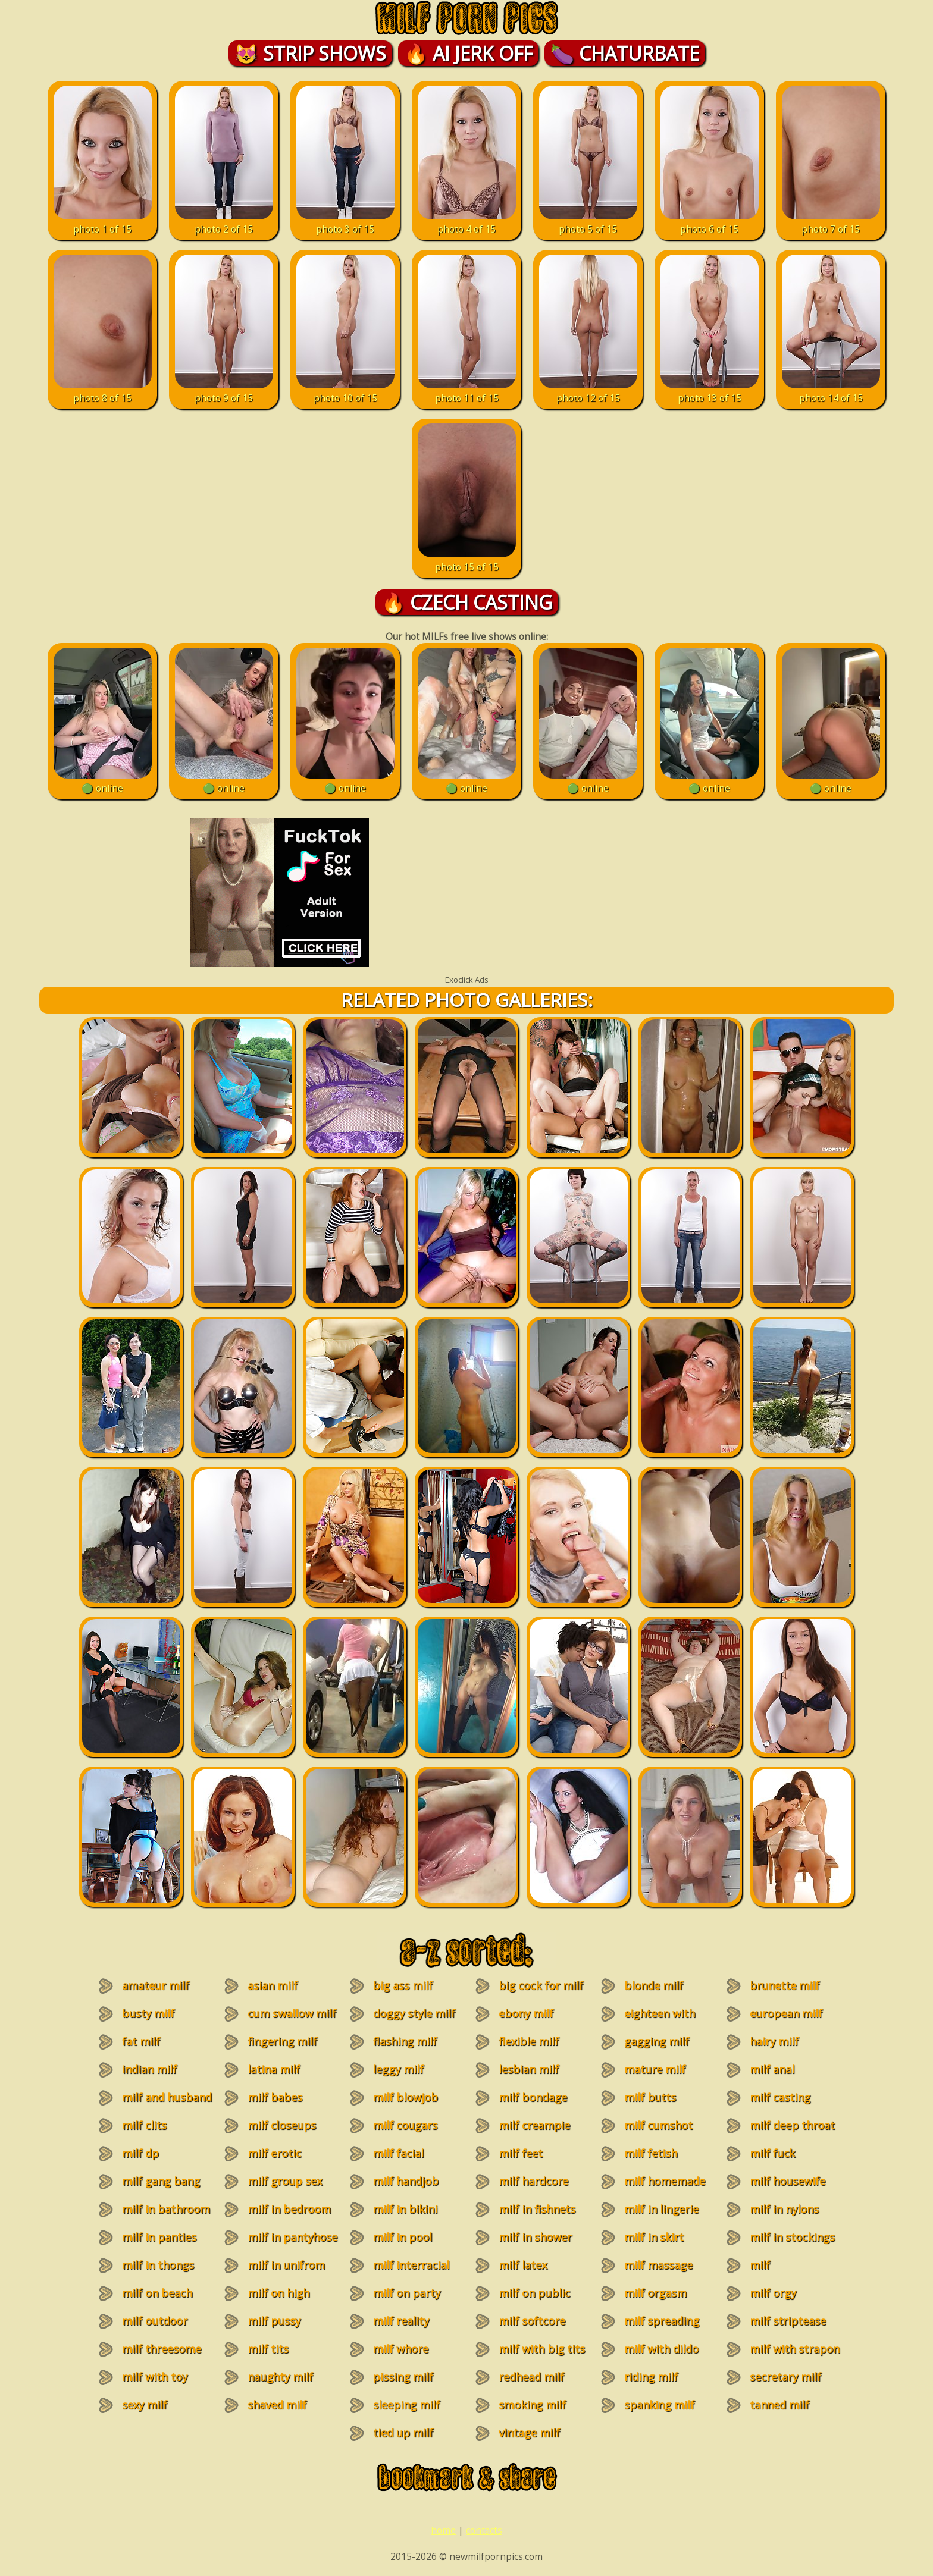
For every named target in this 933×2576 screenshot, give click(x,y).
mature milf (654, 2069)
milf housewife (787, 2181)
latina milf (274, 2069)
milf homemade (664, 2181)
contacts (484, 2530)
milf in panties (159, 2237)
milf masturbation (777, 2272)
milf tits (268, 2349)
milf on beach (157, 2293)
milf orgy (773, 2293)
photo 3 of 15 (345, 222)
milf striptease (788, 2321)
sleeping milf (406, 2405)
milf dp (140, 2153)
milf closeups (282, 2125)
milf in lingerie (661, 2209)
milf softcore (532, 2321)
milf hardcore (533, 2181)
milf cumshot (658, 2125)
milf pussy (274, 2321)
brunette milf (784, 1985)
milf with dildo (661, 2349)
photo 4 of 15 (467, 222)
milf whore (400, 2349)
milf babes (275, 2097)
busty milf (148, 2013)
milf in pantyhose (292, 2237)
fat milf (141, 2041)
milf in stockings (792, 2237)
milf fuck (772, 2153)
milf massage (658, 2265)
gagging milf (656, 2041)
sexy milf (144, 2405)
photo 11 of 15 (467, 391)
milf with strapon (795, 2349)
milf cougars (405, 2125)
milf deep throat (792, 2125)
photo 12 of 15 (588, 391)
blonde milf (653, 1985)
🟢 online (103, 781)
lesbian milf (529, 2069)
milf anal (772, 2069)
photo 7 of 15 (831, 222)
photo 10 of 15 (345, 391)
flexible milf (529, 2041)
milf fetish (650, 2153)
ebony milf (526, 2013)
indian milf (149, 2069)
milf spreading (661, 2321)
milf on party (406, 2293)
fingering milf (282, 2041)
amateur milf (155, 1985)
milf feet (521, 2153)
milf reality (401, 2321)
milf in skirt (654, 2237)
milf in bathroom (166, 2209)
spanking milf (659, 2405)
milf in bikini (405, 2209)
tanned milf (779, 2405)
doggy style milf (414, 2013)
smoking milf (532, 2405)
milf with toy (154, 2377)
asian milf (273, 1985)
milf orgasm (655, 2293)
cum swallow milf (292, 2013)
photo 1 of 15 (103, 222)
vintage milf (529, 2433)
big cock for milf (541, 1985)
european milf (786, 2013)
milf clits (144, 2125)
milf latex (523, 2265)
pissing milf (403, 2377)
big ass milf (403, 1985)
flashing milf (405, 2041)
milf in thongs (158, 2265)
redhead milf (531, 2377)
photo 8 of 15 (103, 391)
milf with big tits (542, 2349)
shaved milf (277, 2405)
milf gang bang (161, 2181)
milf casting (780, 2097)
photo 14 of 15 (831, 391)
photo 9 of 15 (224, 391)
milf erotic (274, 2153)
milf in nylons (784, 2209)
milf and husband (167, 2097)
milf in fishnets (537, 2209)
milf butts (650, 2097)
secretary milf (785, 2377)
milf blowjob (405, 2097)
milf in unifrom (286, 2265)
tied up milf (403, 2433)
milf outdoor (154, 2321)
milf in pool (402, 2237)
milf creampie (534, 2125)
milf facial (398, 2153)
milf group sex (285, 2181)
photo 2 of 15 (224, 222)
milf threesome (161, 2349)
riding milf (651, 2377)
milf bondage (533, 2097)
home (443, 2530)
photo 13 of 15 (709, 391)
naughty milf (280, 2377)
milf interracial (411, 2265)
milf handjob (406, 2181)
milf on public (534, 2293)
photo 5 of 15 (588, 222)
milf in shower (535, 2237)
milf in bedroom (289, 2209)
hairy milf (774, 2041)
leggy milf (398, 2069)
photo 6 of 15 (709, 222)
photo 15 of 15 (467, 560)
